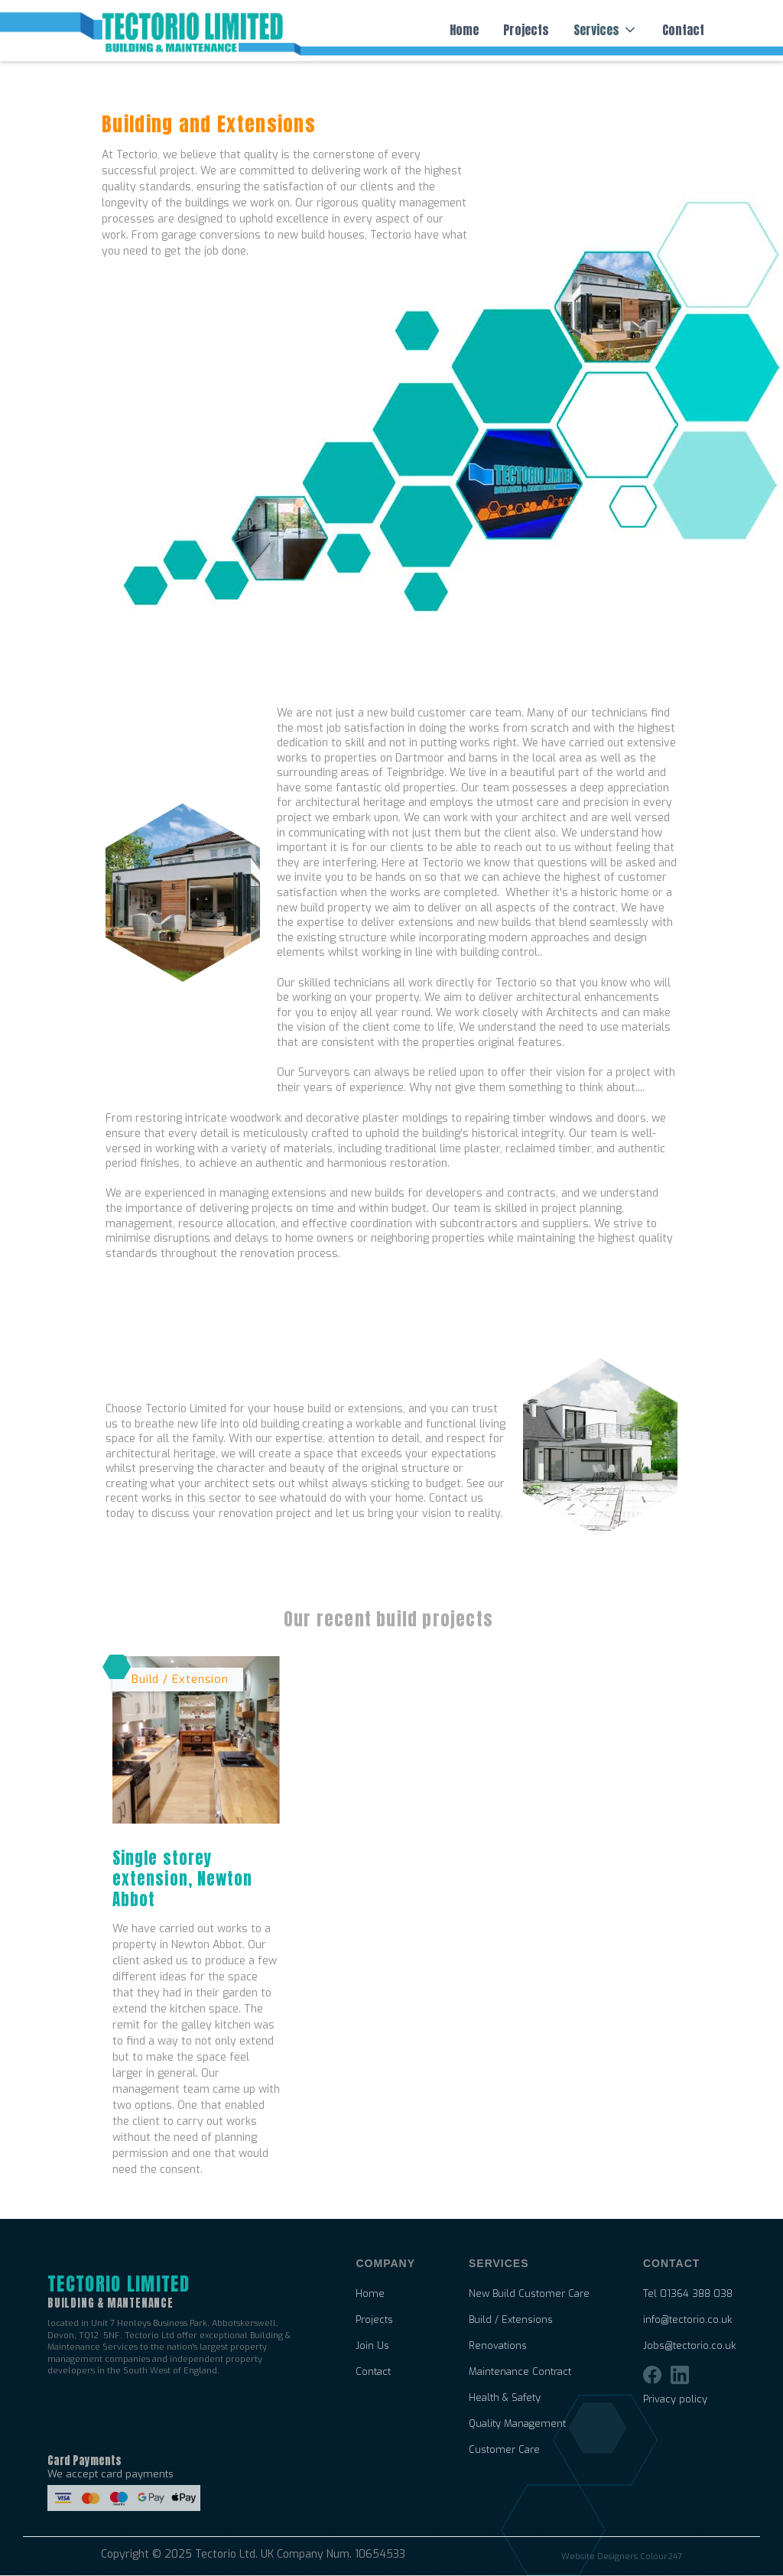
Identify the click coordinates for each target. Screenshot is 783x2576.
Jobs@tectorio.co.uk (689, 2346)
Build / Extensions (511, 2320)
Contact (683, 30)
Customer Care (504, 2450)
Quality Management (517, 2424)
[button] (605, 29)
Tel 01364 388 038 (688, 2294)
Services (596, 30)
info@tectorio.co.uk (687, 2320)
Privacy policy (675, 2399)
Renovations (498, 2346)
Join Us (372, 2346)
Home (464, 30)
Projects (526, 30)
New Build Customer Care (529, 2294)
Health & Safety (505, 2398)
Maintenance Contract (520, 2372)
